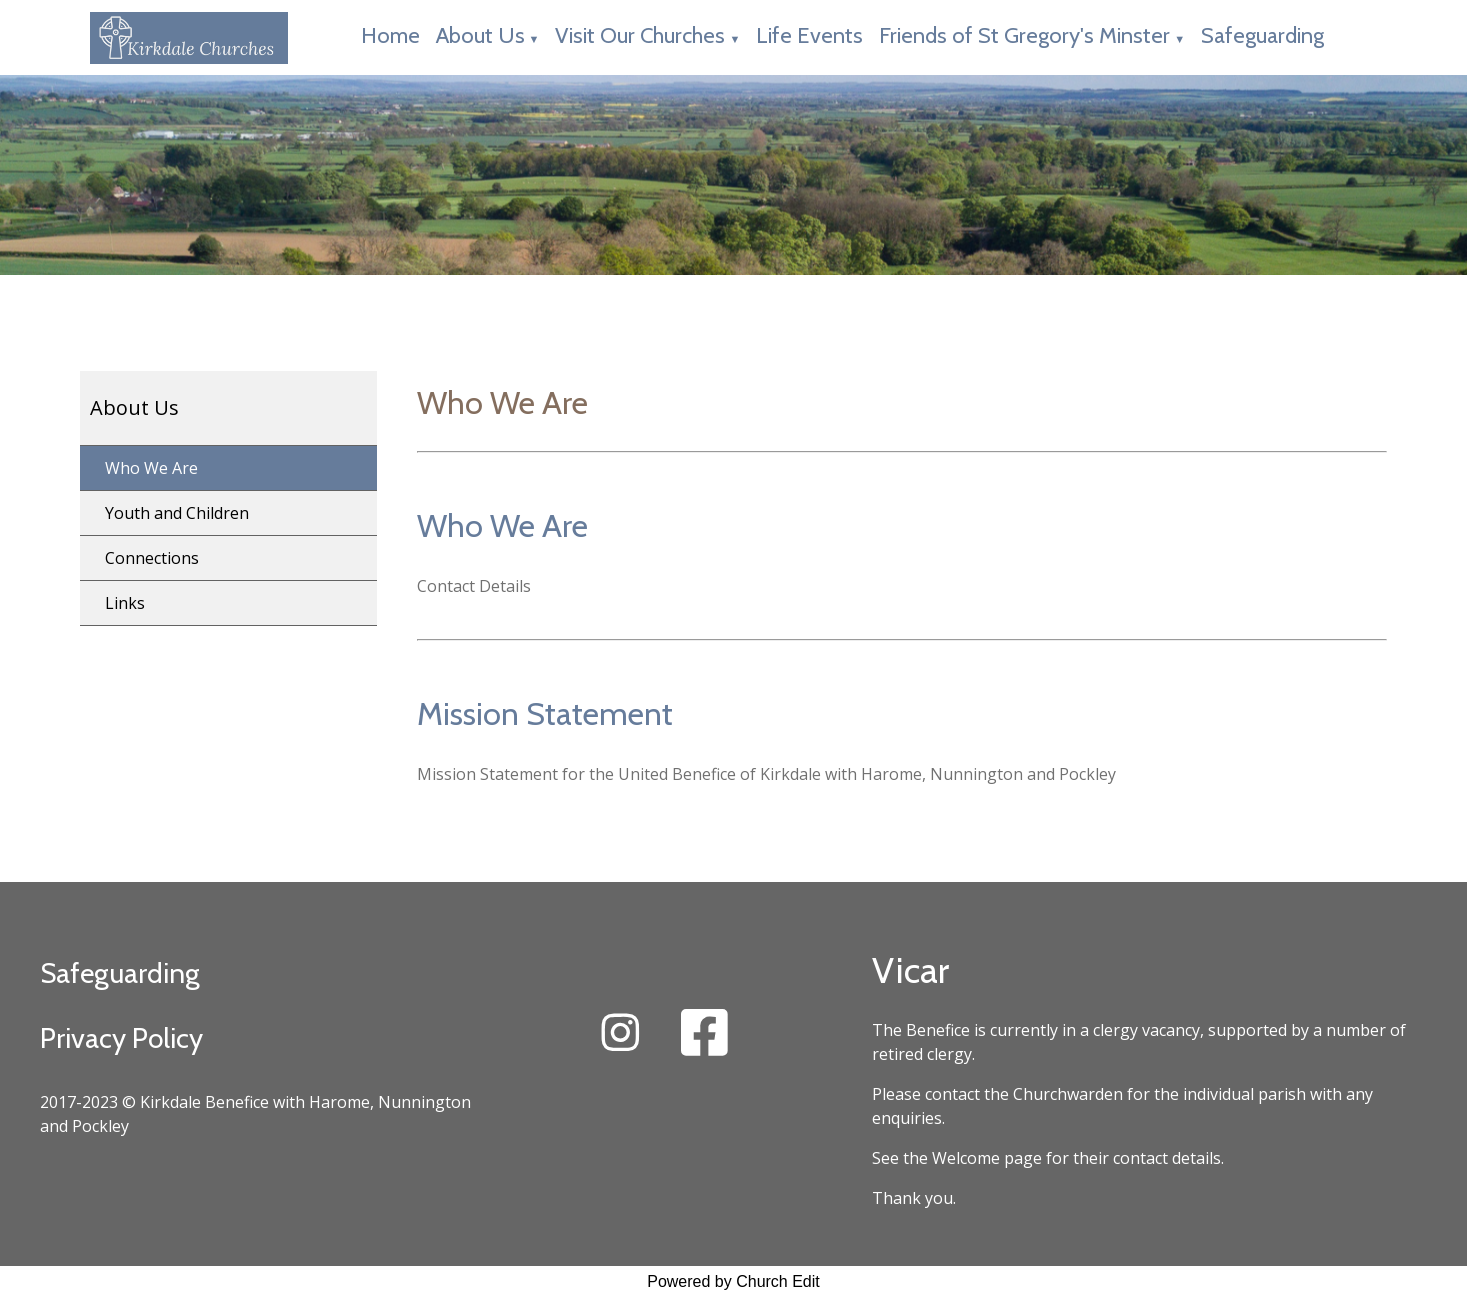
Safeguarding (1262, 35)
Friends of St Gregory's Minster (1024, 35)
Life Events (809, 35)
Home (390, 35)
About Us (480, 35)
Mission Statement (545, 713)
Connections (152, 558)
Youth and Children (177, 513)
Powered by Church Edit (733, 1281)
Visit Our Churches (640, 35)
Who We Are (151, 468)
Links (125, 603)
